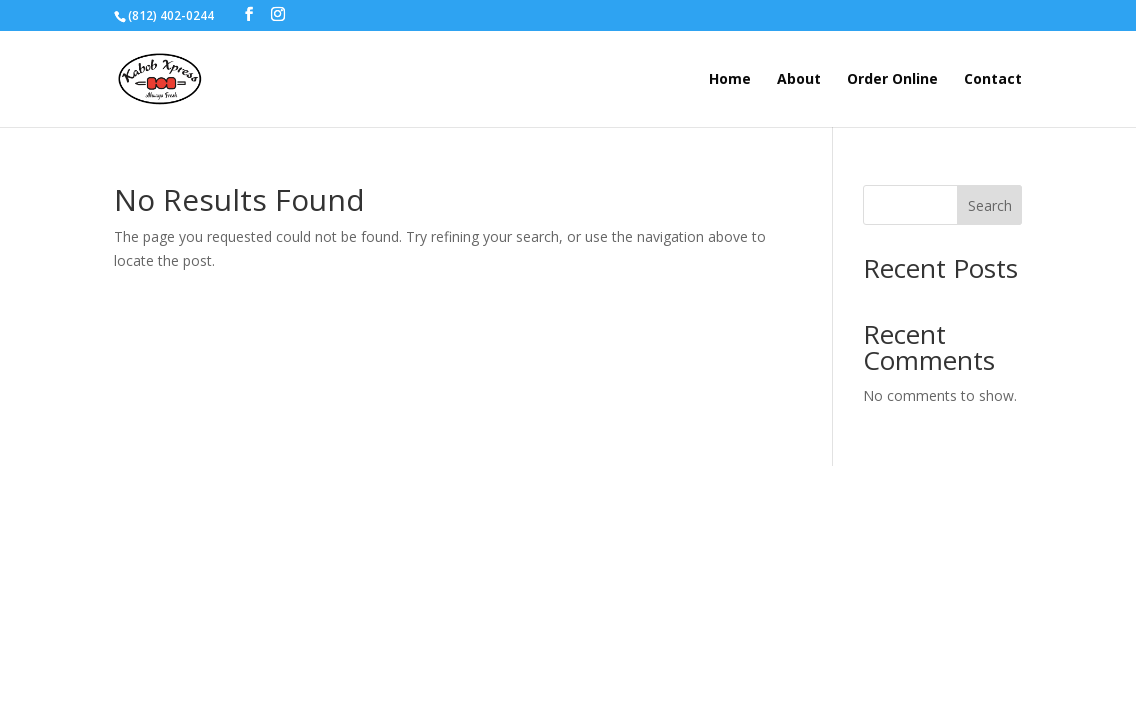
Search (990, 205)
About (799, 80)
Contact (993, 80)
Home (730, 80)
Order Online (892, 80)
